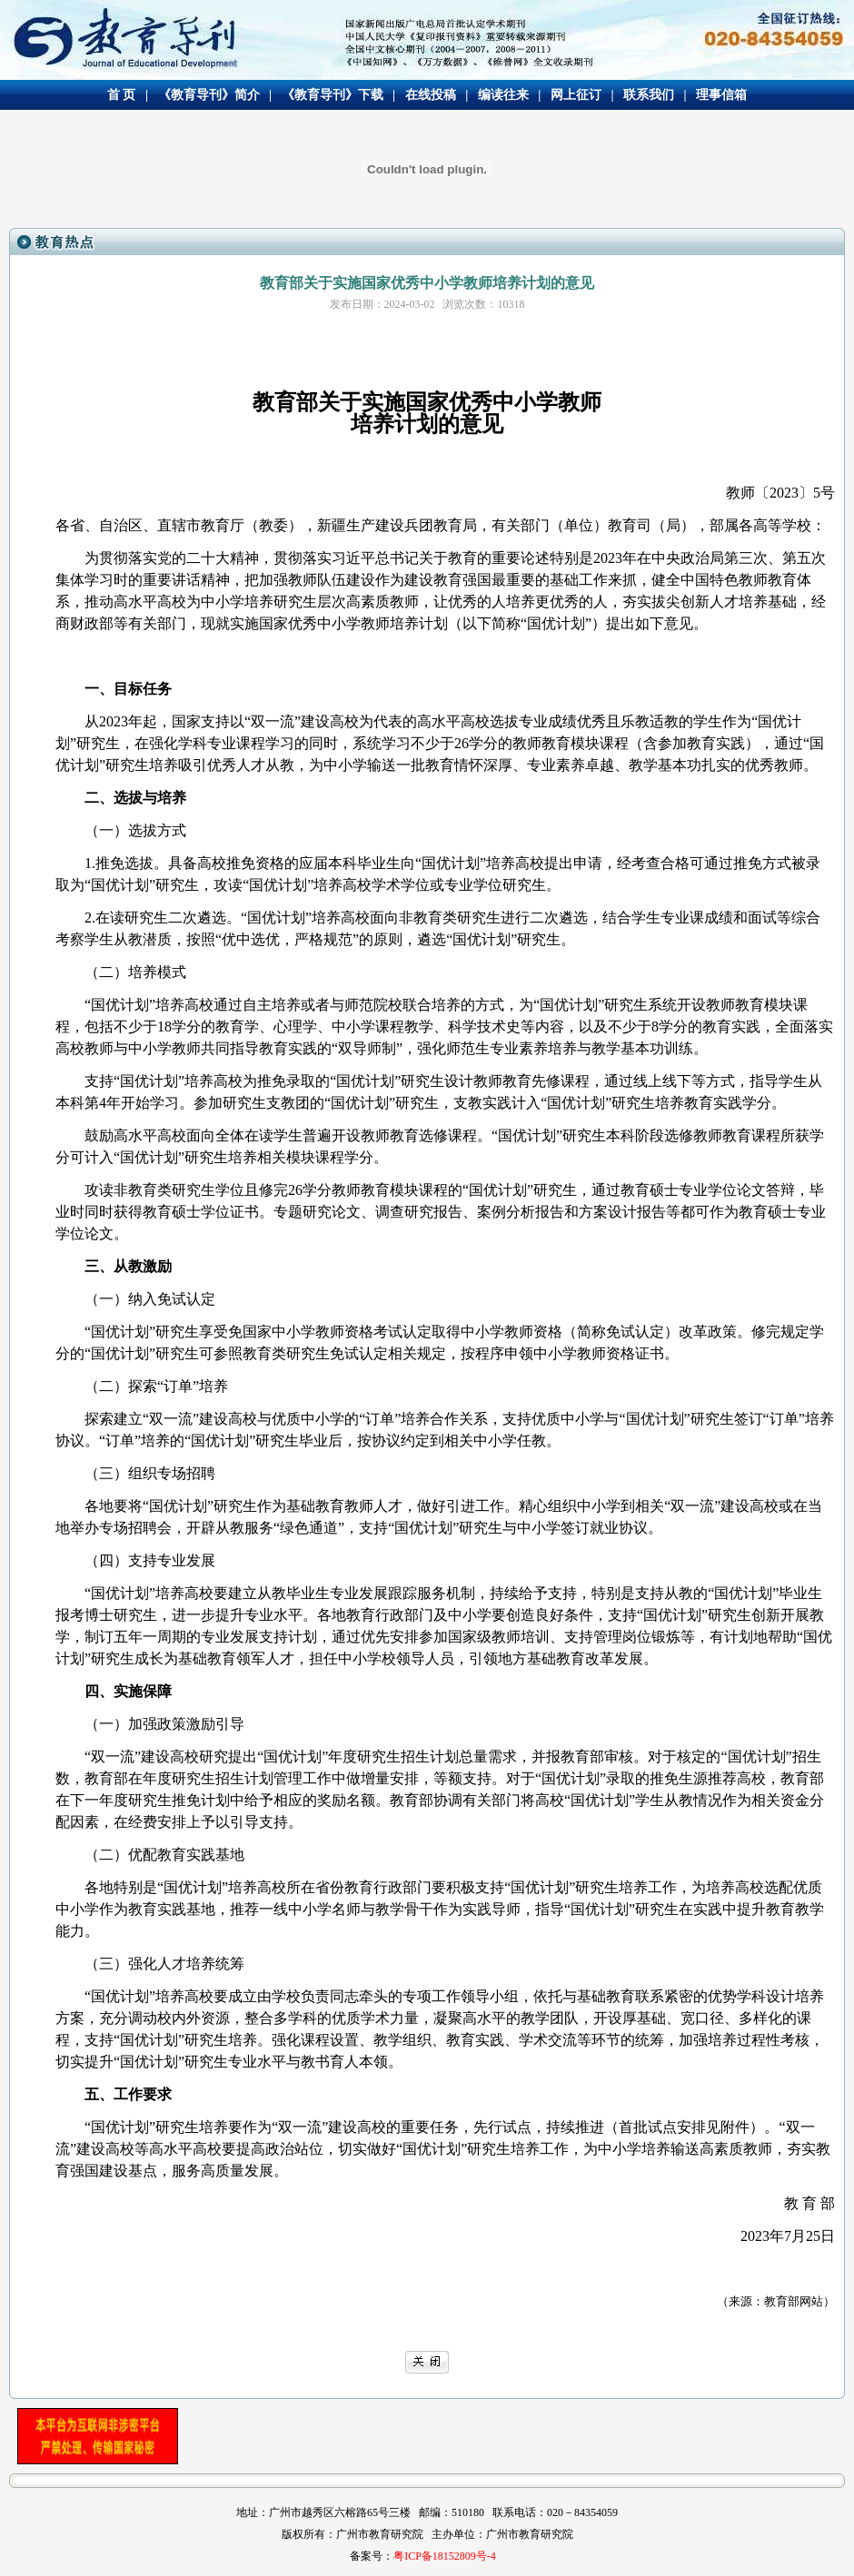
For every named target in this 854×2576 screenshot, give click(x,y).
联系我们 (648, 95)
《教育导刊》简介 (209, 95)
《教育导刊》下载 (332, 95)
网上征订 (576, 95)
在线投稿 (430, 95)
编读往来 (503, 95)
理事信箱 (721, 95)
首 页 (121, 95)
